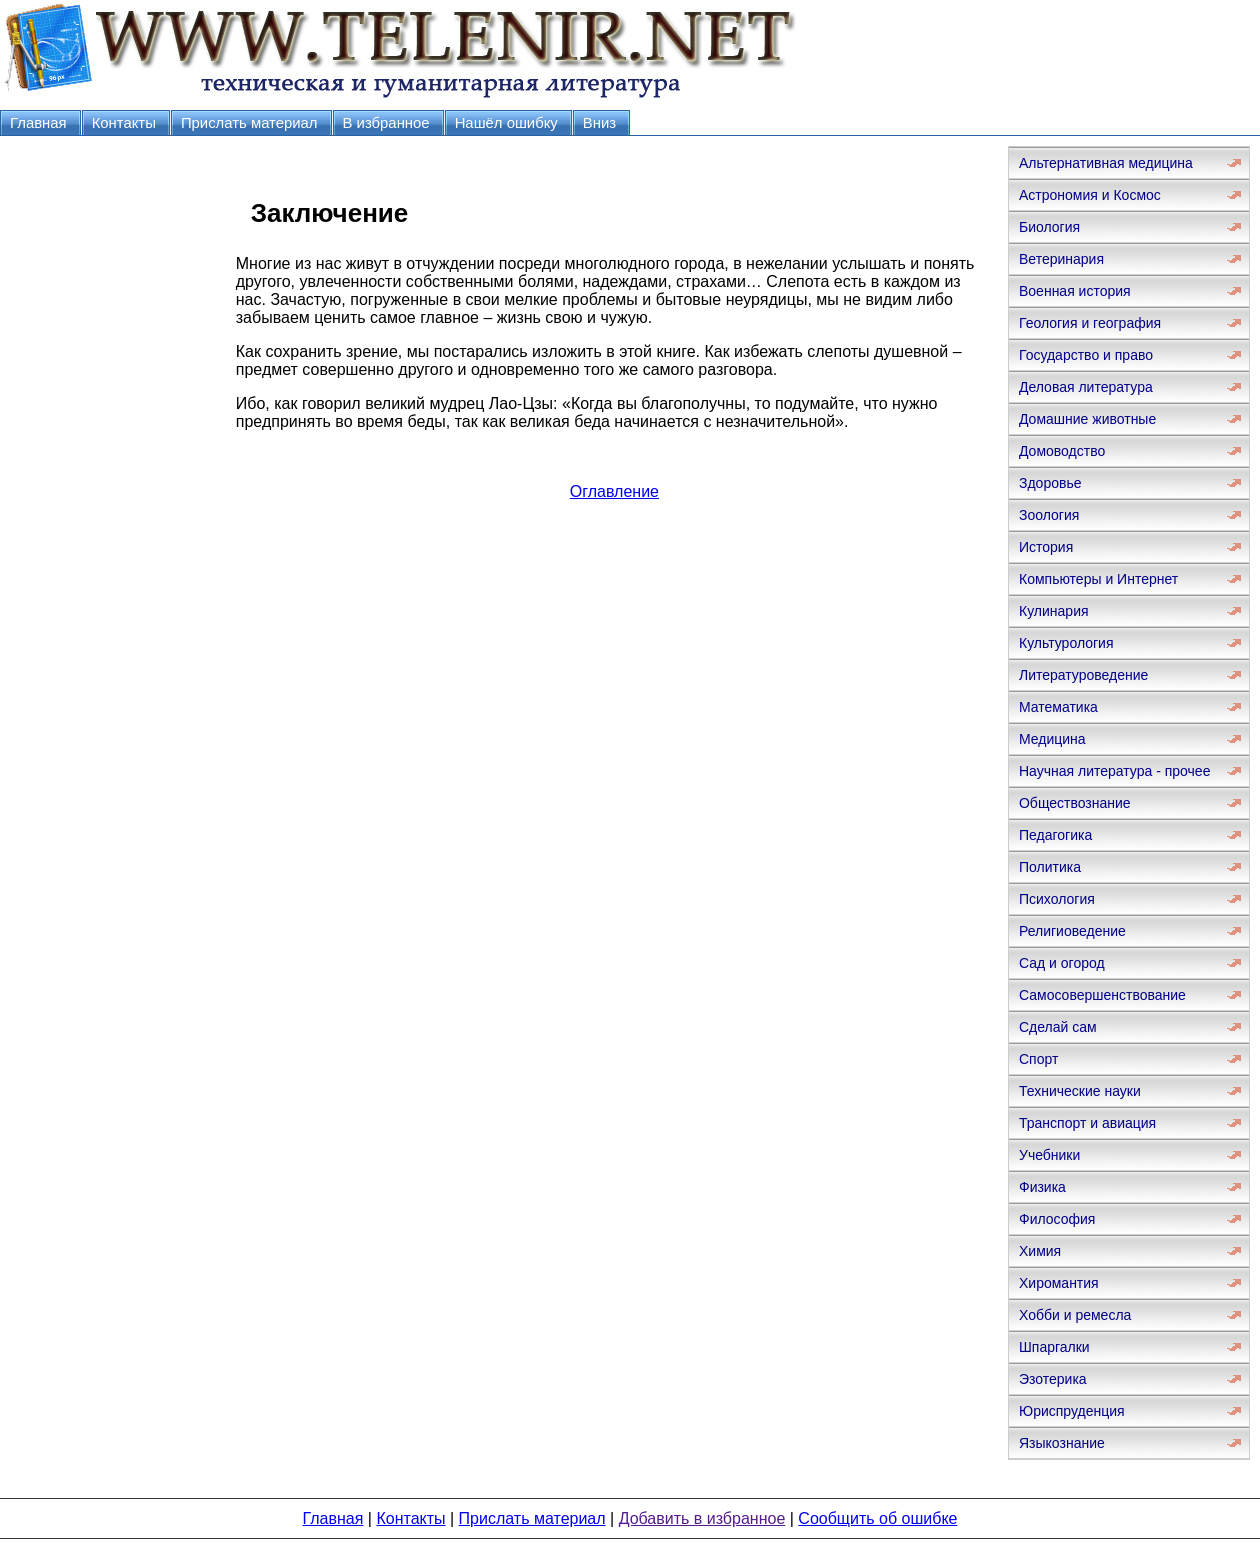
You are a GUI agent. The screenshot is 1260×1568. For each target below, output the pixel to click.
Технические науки (1080, 1091)
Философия (1057, 1219)
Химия (1040, 1251)
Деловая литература (1086, 387)
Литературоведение (1083, 675)
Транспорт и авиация (1087, 1123)
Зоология (1049, 515)
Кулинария (1054, 611)
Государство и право (1086, 355)
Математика (1058, 707)
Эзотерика (1053, 1379)
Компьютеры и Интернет (1098, 579)
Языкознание (1062, 1443)
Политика (1050, 867)
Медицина (1052, 739)
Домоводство (1062, 451)
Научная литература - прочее (1114, 771)
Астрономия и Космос (1090, 195)
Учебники (1049, 1155)
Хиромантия (1059, 1283)
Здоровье (1050, 483)
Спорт (1038, 1059)
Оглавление (614, 491)
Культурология (1066, 643)
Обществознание (1075, 803)
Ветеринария (1061, 259)
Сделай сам (1058, 1027)
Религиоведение (1072, 931)
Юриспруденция (1072, 1411)
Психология (1057, 899)
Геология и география (1090, 323)
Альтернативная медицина (1106, 163)
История (1046, 547)
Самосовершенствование (1102, 995)
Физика (1042, 1187)
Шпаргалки (1054, 1347)
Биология (1049, 227)
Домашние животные (1087, 419)
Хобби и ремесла (1075, 1315)
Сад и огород (1062, 963)
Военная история (1075, 291)
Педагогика (1055, 835)
